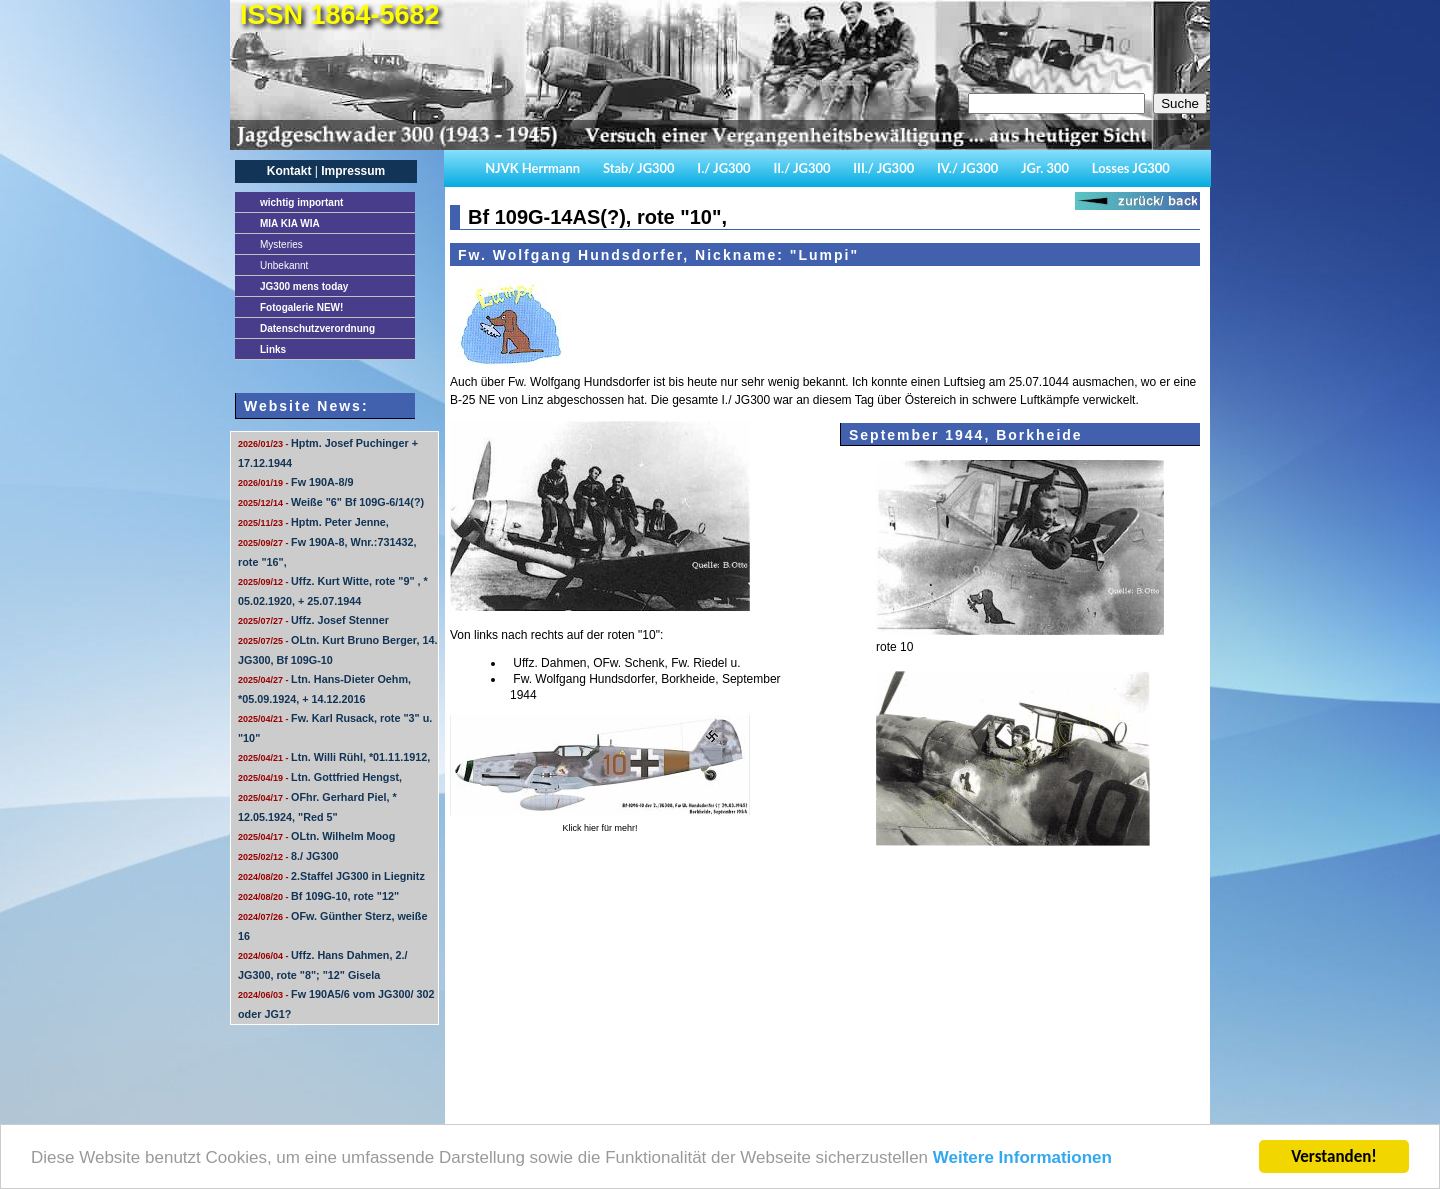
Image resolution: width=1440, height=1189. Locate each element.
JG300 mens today (304, 286)
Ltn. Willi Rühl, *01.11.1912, (334, 757)
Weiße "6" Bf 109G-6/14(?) (331, 502)
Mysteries (281, 244)
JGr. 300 (1045, 168)
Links (273, 349)
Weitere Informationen (1022, 1158)
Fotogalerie (301, 307)
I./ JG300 (723, 168)
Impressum (353, 171)
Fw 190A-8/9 (295, 482)
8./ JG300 (288, 856)
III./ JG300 (883, 168)
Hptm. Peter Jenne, (313, 522)
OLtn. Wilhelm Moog (316, 836)
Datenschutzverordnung (317, 328)
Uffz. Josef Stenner (313, 620)
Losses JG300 (1131, 168)
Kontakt (289, 171)
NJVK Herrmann (532, 168)
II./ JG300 (801, 168)
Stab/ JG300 (639, 168)
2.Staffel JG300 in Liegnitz (331, 876)
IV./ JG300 (967, 168)
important (301, 202)
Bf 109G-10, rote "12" (318, 896)
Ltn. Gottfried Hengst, (320, 777)
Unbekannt (284, 265)
